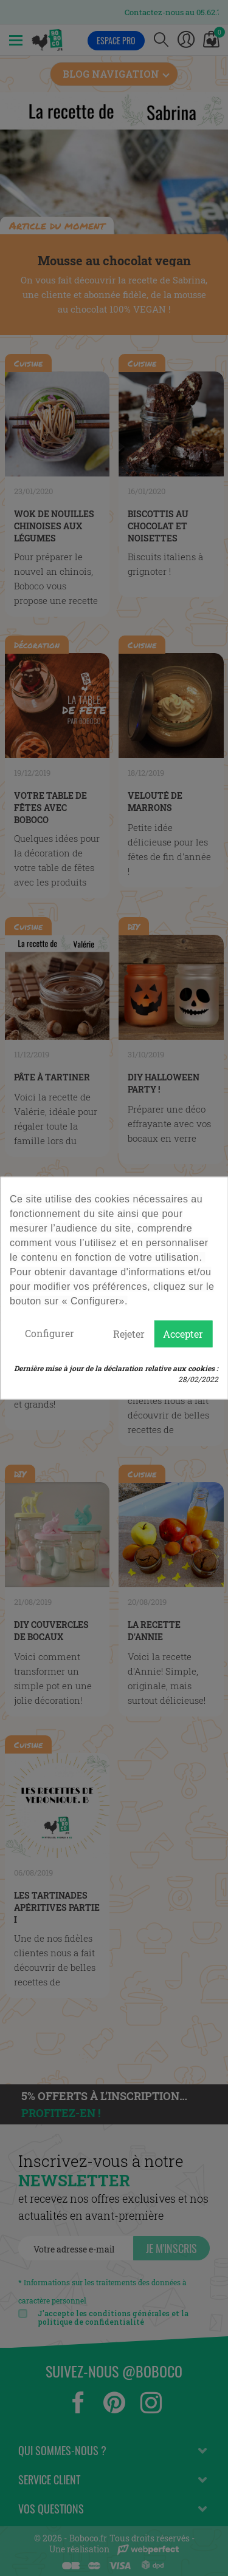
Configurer (49, 1333)
